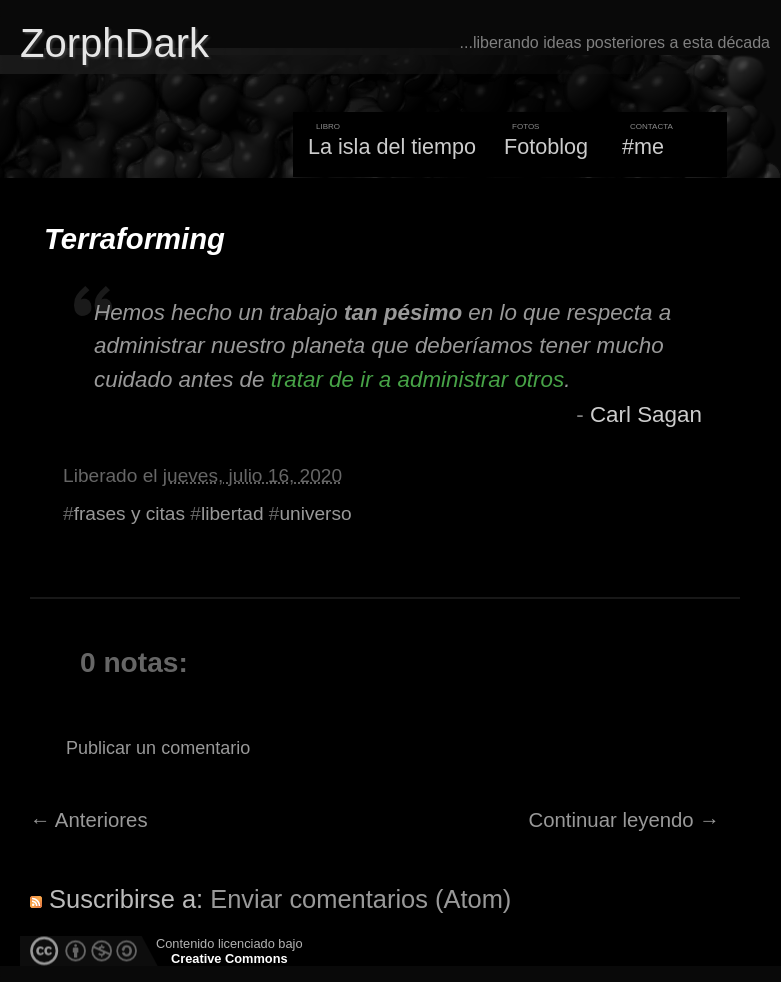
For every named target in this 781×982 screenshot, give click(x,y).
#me (643, 146)
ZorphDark (114, 43)
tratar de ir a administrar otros (417, 379)
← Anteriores (89, 820)
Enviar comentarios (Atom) (360, 899)
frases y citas (129, 513)
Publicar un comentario (158, 748)
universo (315, 513)
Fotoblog (546, 146)
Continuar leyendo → (624, 820)
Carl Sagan (646, 414)
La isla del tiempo (392, 146)
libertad (232, 513)
